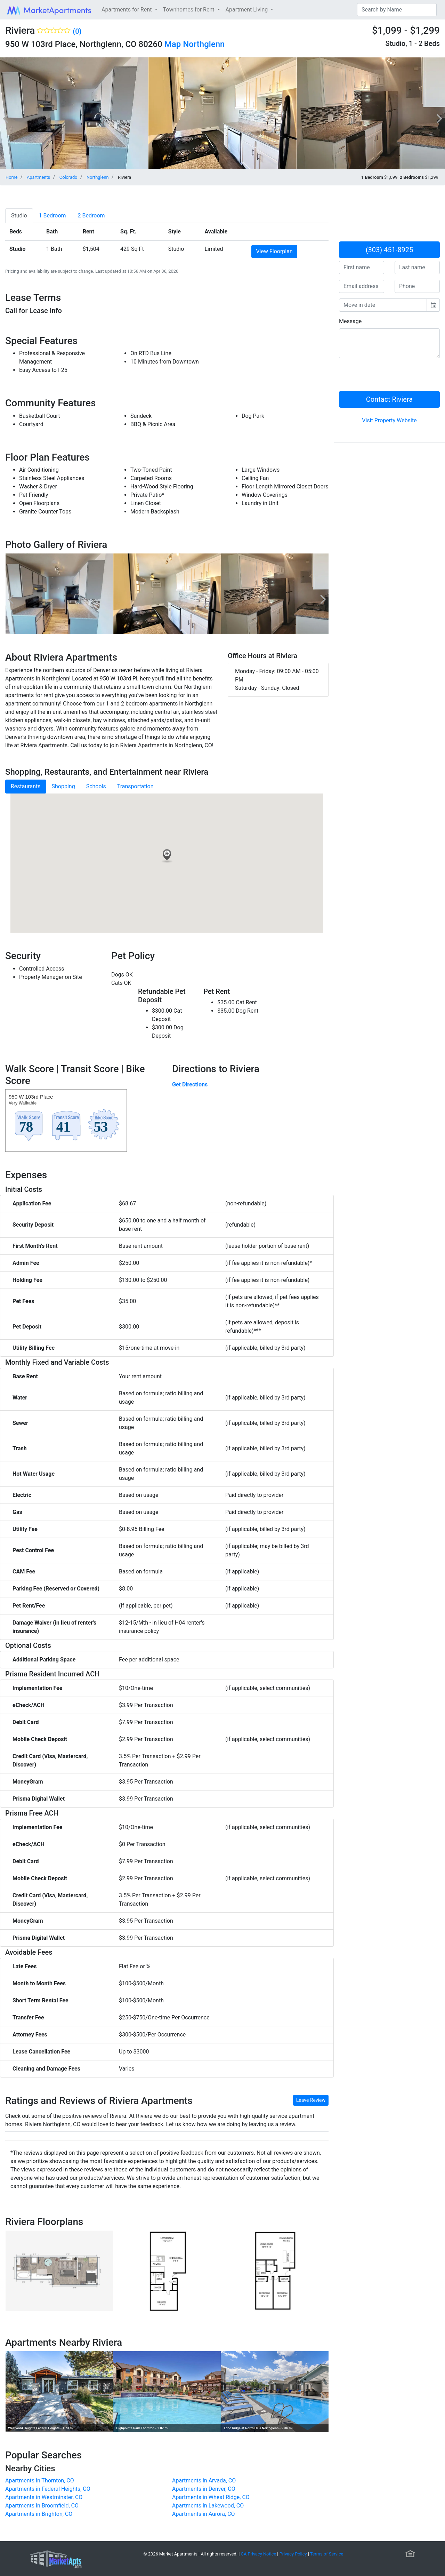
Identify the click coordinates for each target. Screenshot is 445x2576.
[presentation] (392, 377)
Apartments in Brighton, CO (38, 2514)
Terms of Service (326, 2554)
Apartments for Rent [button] (127, 9)
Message (350, 321)
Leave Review (310, 2100)
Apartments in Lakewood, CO (208, 2505)
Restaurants (26, 786)
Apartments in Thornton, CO (39, 2480)
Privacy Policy (293, 2554)
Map (172, 44)
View (274, 251)
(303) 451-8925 (389, 250)
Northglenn (204, 44)
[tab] (19, 215)
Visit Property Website (389, 420)
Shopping (63, 786)
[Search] (397, 9)
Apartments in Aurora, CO (203, 2514)
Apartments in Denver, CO (203, 2489)
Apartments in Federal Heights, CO (47, 2489)
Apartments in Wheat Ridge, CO (211, 2497)
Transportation (135, 786)
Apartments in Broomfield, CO (42, 2505)
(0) (77, 31)
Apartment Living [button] (247, 9)
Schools (96, 786)
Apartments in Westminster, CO (43, 2497)
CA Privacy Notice (258, 2554)
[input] (383, 305)
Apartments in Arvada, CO (204, 2480)
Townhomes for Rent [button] (189, 9)
